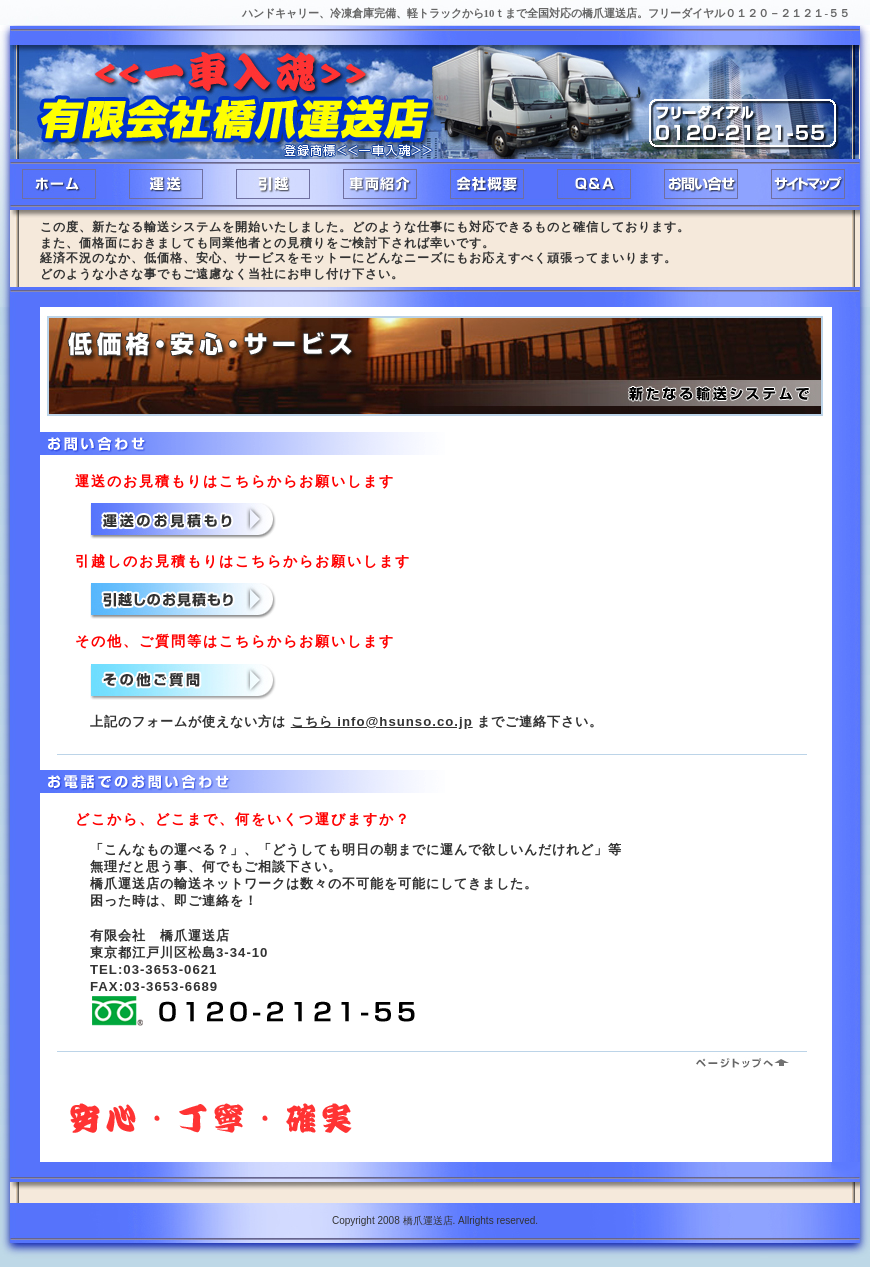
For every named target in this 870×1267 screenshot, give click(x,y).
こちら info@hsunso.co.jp (382, 721)
